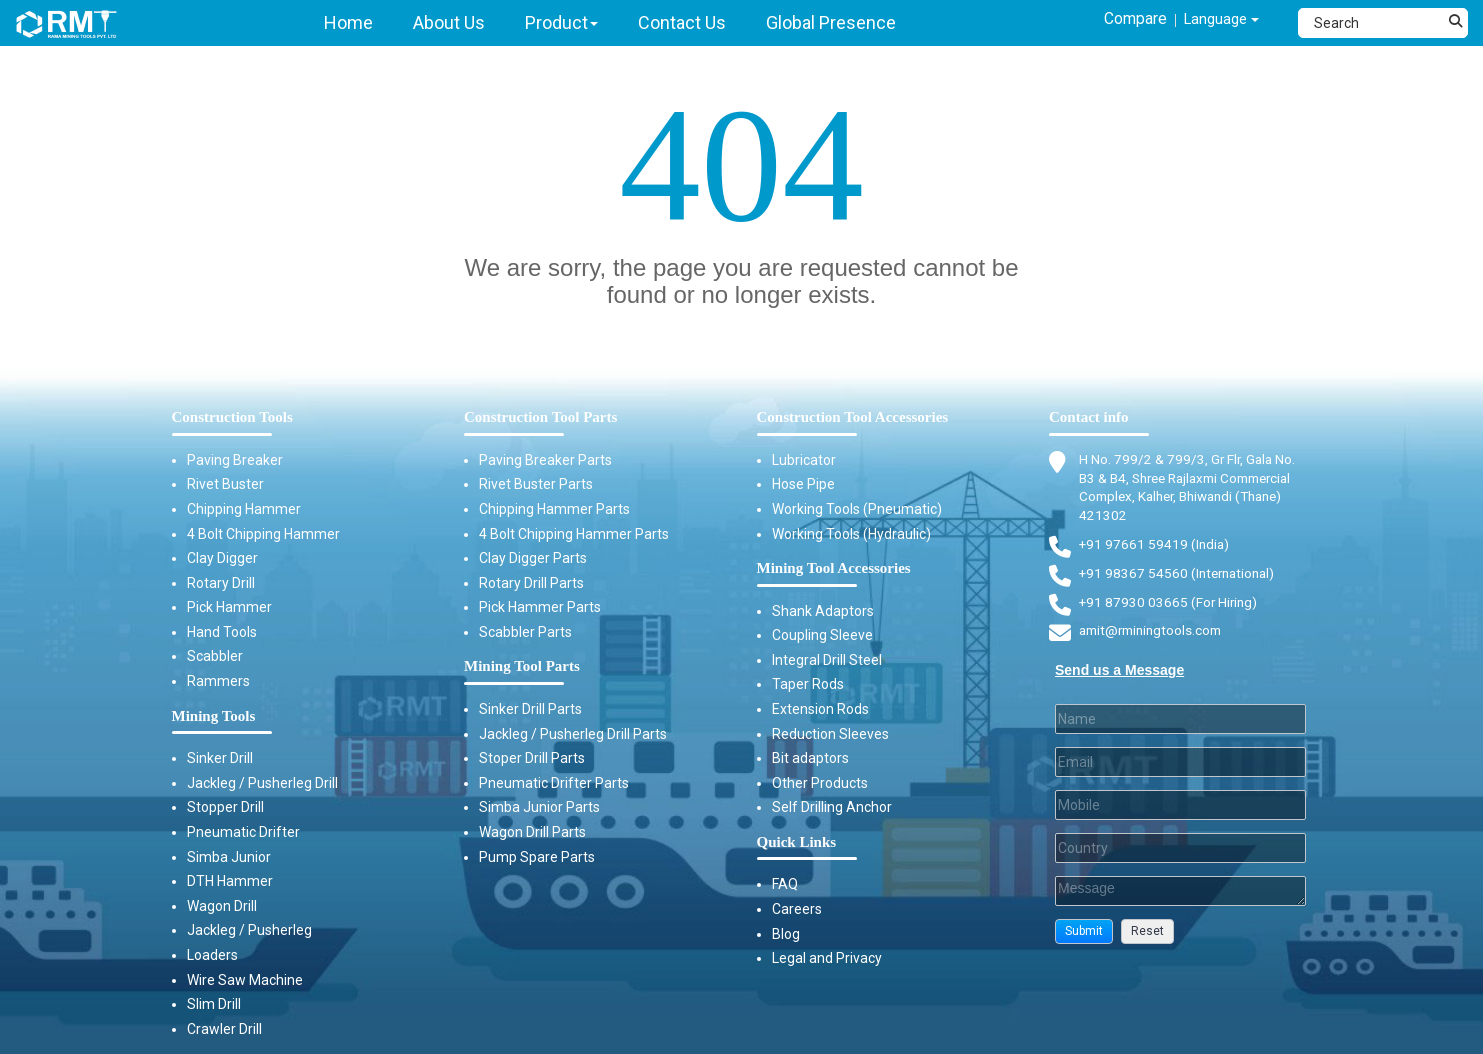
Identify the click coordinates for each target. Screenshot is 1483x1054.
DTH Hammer (230, 881)
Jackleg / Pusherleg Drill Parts (573, 734)
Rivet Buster (225, 484)
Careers (797, 909)
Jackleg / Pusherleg (249, 930)
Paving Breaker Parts (545, 460)
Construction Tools (232, 417)
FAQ (785, 884)
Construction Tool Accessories (853, 417)
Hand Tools (222, 632)
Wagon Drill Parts (532, 832)
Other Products (820, 783)
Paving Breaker (235, 460)
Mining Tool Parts (522, 666)
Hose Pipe (803, 484)
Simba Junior (229, 857)
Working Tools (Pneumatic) (857, 509)
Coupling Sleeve (822, 635)
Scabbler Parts (525, 632)
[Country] (1180, 854)
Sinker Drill (220, 758)
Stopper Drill (225, 807)
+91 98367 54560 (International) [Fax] (1180, 578)
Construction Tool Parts (540, 417)
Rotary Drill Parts (531, 583)
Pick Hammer (229, 607)
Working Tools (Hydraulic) (851, 534)
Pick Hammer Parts (540, 607)
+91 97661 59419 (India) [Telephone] (1155, 548)
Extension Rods (820, 709)
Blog (786, 934)
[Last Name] (1180, 725)
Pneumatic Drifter (243, 832)
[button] (1084, 937)
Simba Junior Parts (539, 807)
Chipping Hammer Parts (554, 509)
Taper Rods (808, 684)
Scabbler (215, 656)
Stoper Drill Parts (532, 758)
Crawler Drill (224, 1029)
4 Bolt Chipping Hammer (263, 534)
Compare (1116, 20)
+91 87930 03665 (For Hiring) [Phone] (1170, 607)
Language (1214, 21)
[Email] (1180, 768)
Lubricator (804, 460)
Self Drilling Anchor (832, 807)
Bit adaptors (810, 758)
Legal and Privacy (827, 958)
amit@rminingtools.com (1155, 638)
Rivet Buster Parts (536, 484)
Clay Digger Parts (533, 558)
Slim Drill (214, 1004)
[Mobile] (1180, 811)
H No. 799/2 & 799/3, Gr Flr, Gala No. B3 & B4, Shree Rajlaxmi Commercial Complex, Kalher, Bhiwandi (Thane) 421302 (1194, 489)
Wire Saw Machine (245, 980)
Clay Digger (222, 558)
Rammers (218, 681)
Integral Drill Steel (827, 660)
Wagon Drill (222, 906)
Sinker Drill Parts (530, 709)
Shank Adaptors (823, 611)
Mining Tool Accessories (834, 568)
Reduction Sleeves (830, 734)
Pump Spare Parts (537, 857)
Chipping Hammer (244, 509)
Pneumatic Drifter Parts (554, 783)
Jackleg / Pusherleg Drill (262, 783)
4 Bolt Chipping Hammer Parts (574, 534)
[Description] (1180, 897)
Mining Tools (214, 716)
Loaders (212, 955)
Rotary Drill (221, 583)
